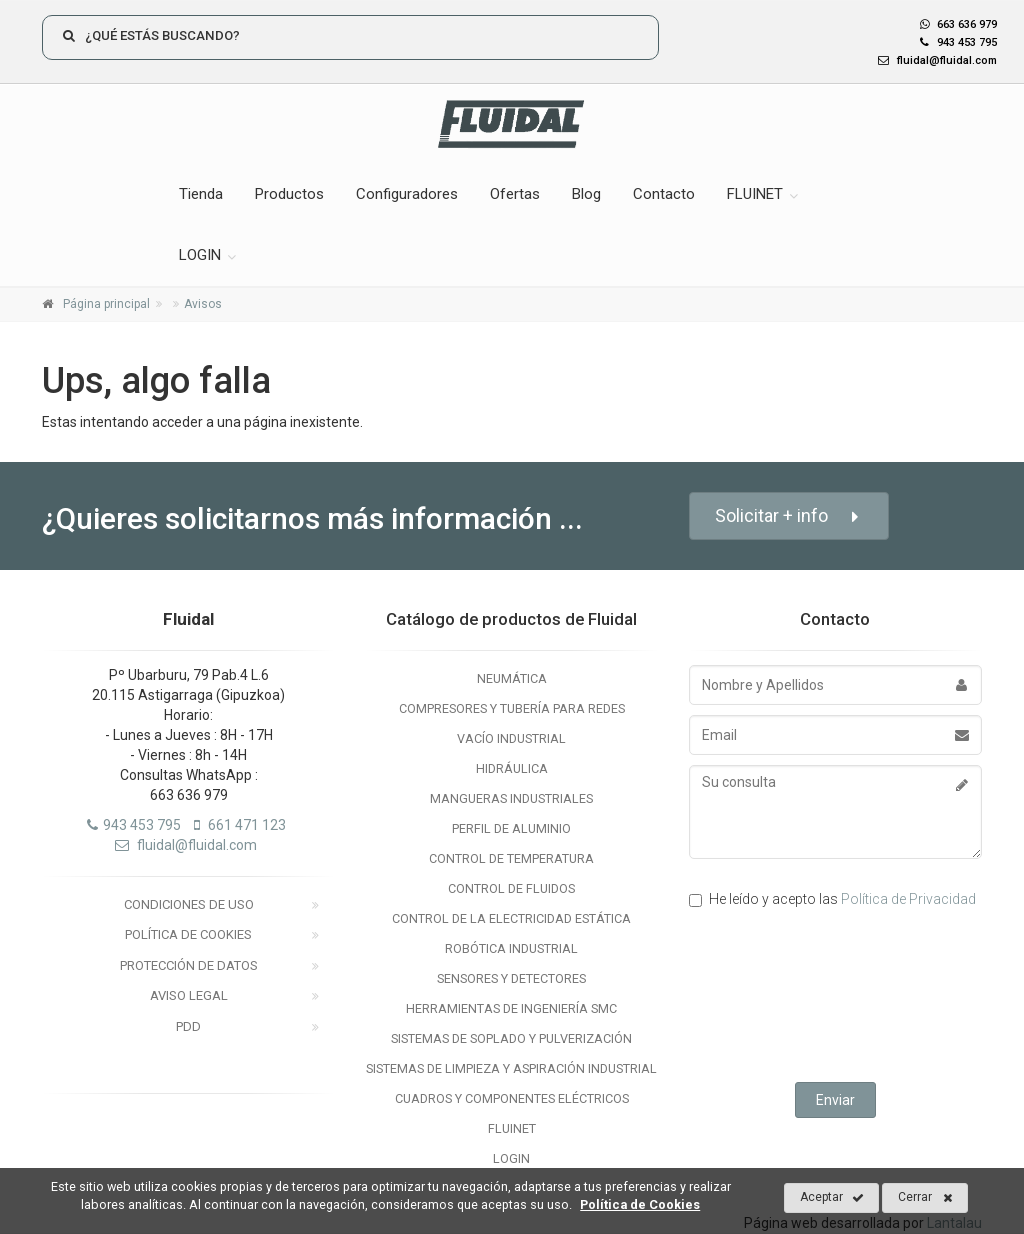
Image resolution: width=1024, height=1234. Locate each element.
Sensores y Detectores (511, 978)
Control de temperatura (511, 858)
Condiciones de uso (189, 904)
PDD (188, 1026)
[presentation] (841, 998)
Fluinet (512, 1128)
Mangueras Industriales (511, 798)
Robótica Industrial (511, 948)
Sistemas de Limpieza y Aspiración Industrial (511, 1068)
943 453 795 (953, 42)
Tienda (201, 194)
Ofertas (515, 194)
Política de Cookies (188, 934)
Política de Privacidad (908, 899)
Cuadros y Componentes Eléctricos (512, 1098)
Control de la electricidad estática (511, 918)
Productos (289, 194)
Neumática (512, 678)
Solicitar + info (789, 516)
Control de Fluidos (511, 888)
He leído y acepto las (832, 899)
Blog (586, 194)
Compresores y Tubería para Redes (512, 708)
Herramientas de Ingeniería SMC (511, 1008)
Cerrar (925, 1198)
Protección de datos (189, 965)
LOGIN (200, 255)
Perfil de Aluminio (511, 828)
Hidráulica (512, 768)
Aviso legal (189, 995)
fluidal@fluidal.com (932, 60)
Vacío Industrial (511, 738)
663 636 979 (958, 24)
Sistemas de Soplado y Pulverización (511, 1038)
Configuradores (407, 194)
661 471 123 (240, 825)
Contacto (664, 194)
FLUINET (755, 194)
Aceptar (832, 1198)
